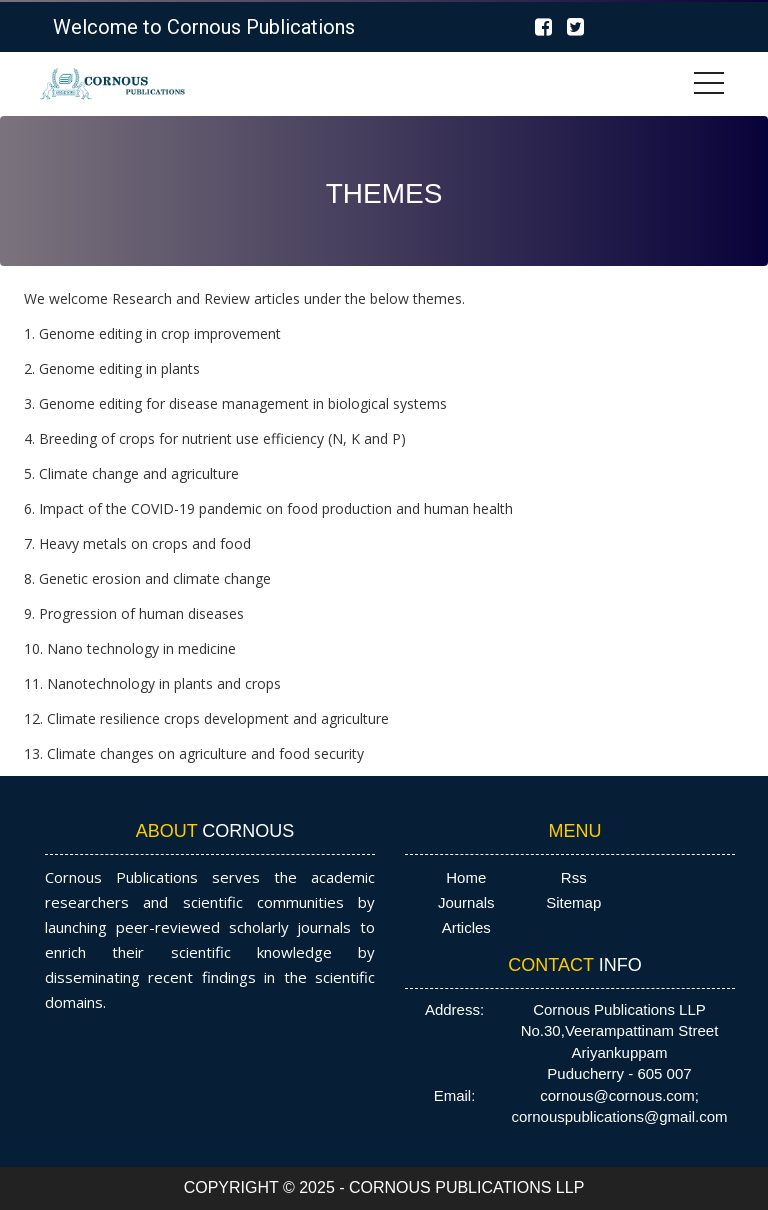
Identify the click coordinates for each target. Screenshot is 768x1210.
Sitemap (573, 902)
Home (466, 877)
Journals (466, 902)
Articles (466, 927)
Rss (574, 877)
